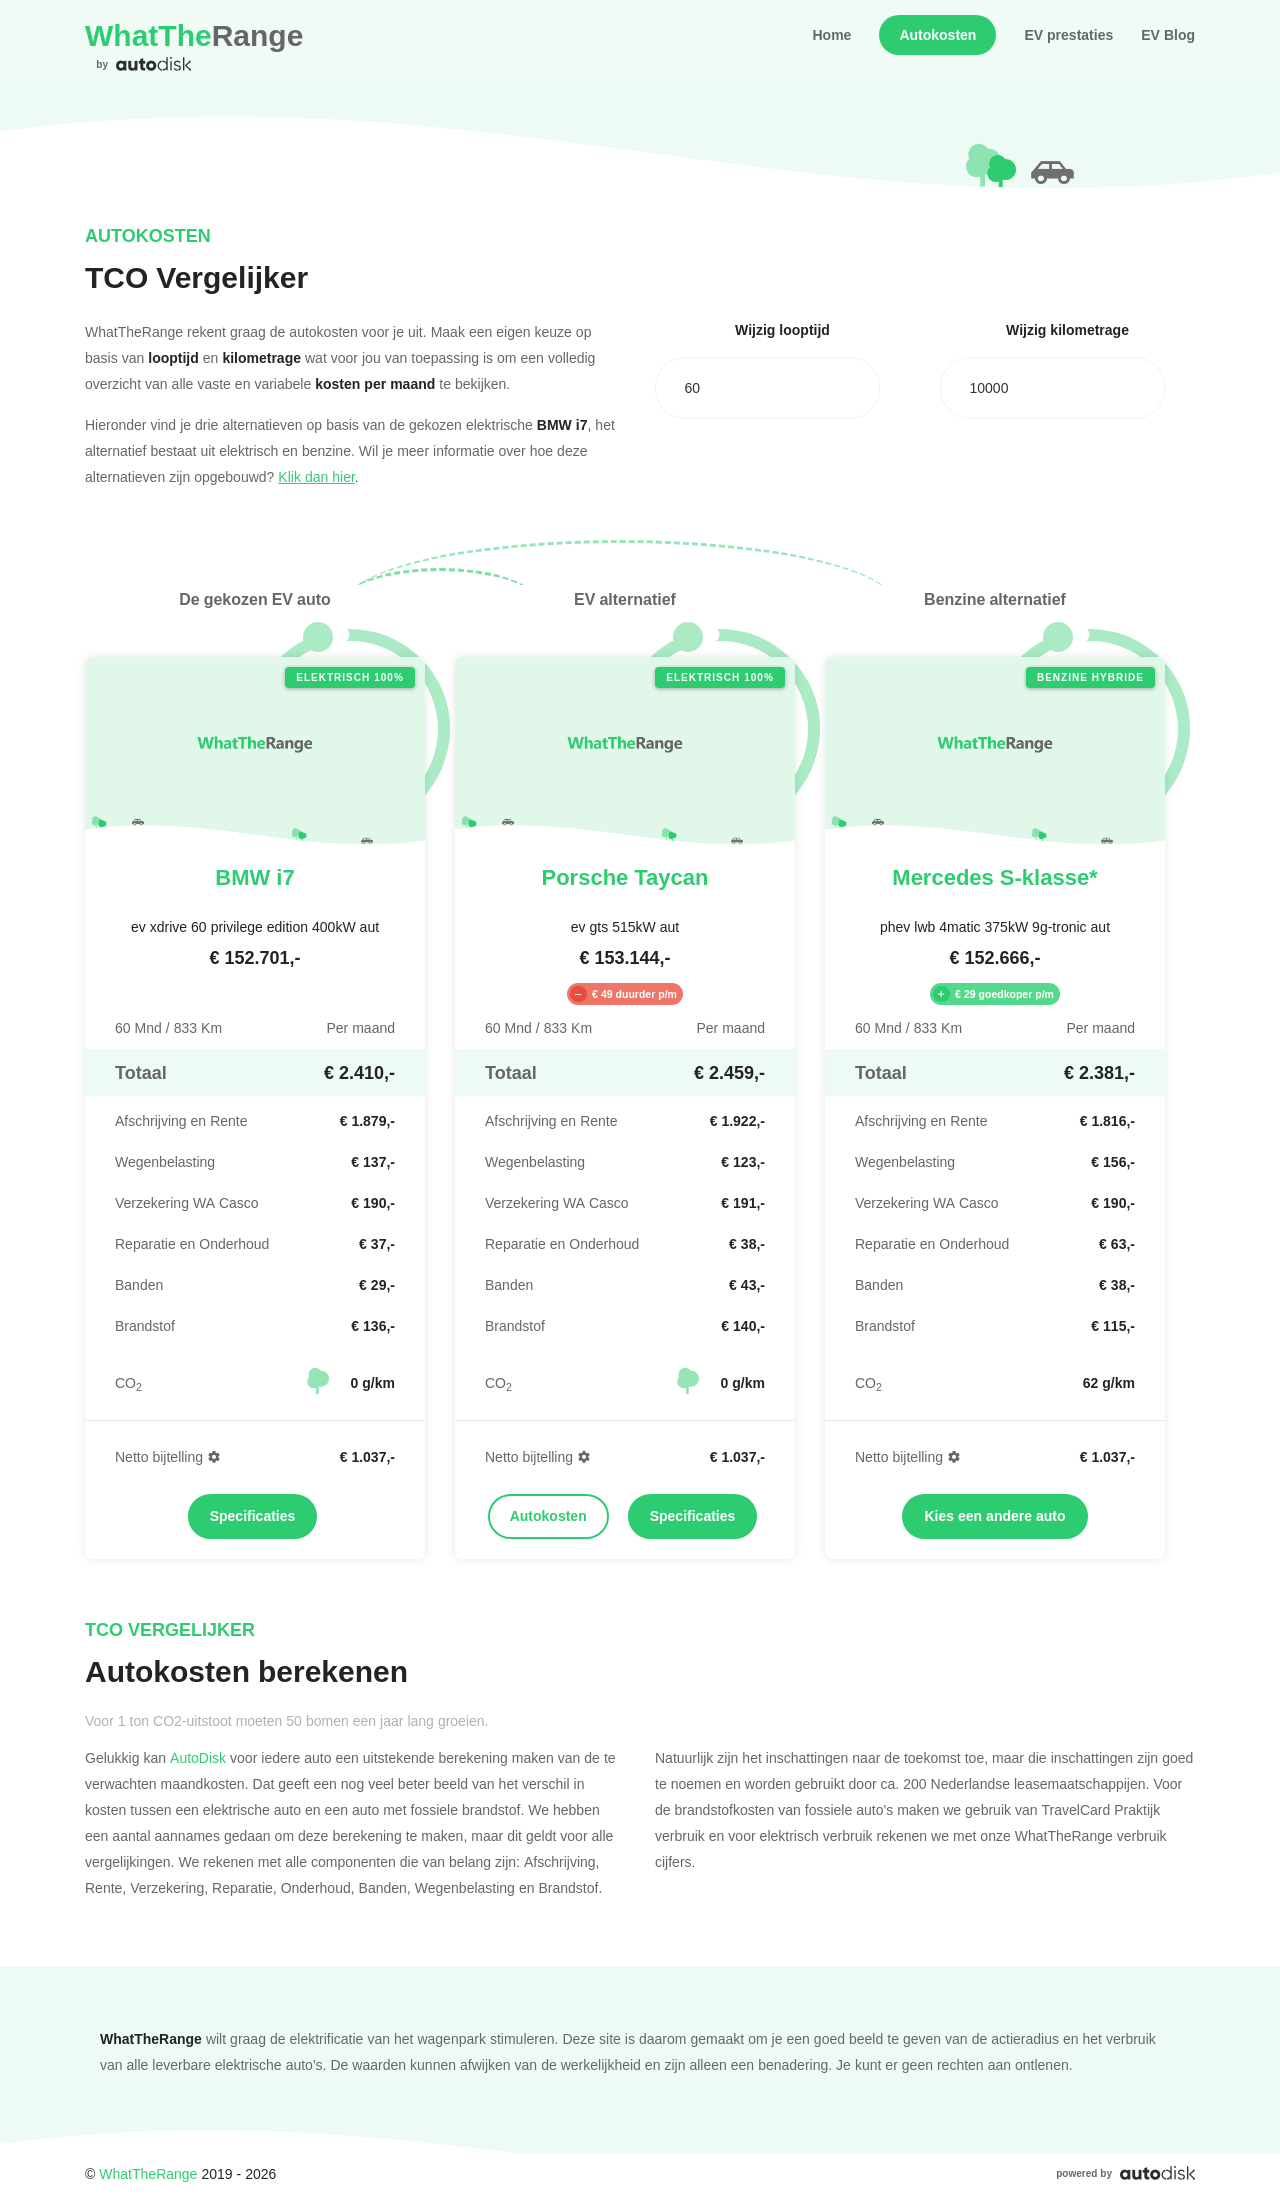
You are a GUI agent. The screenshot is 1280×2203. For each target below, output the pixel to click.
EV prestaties (1068, 35)
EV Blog (1168, 35)
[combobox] (767, 388)
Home (831, 35)
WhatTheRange (148, 2173)
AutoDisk (198, 1757)
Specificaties (253, 1516)
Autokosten (937, 35)
